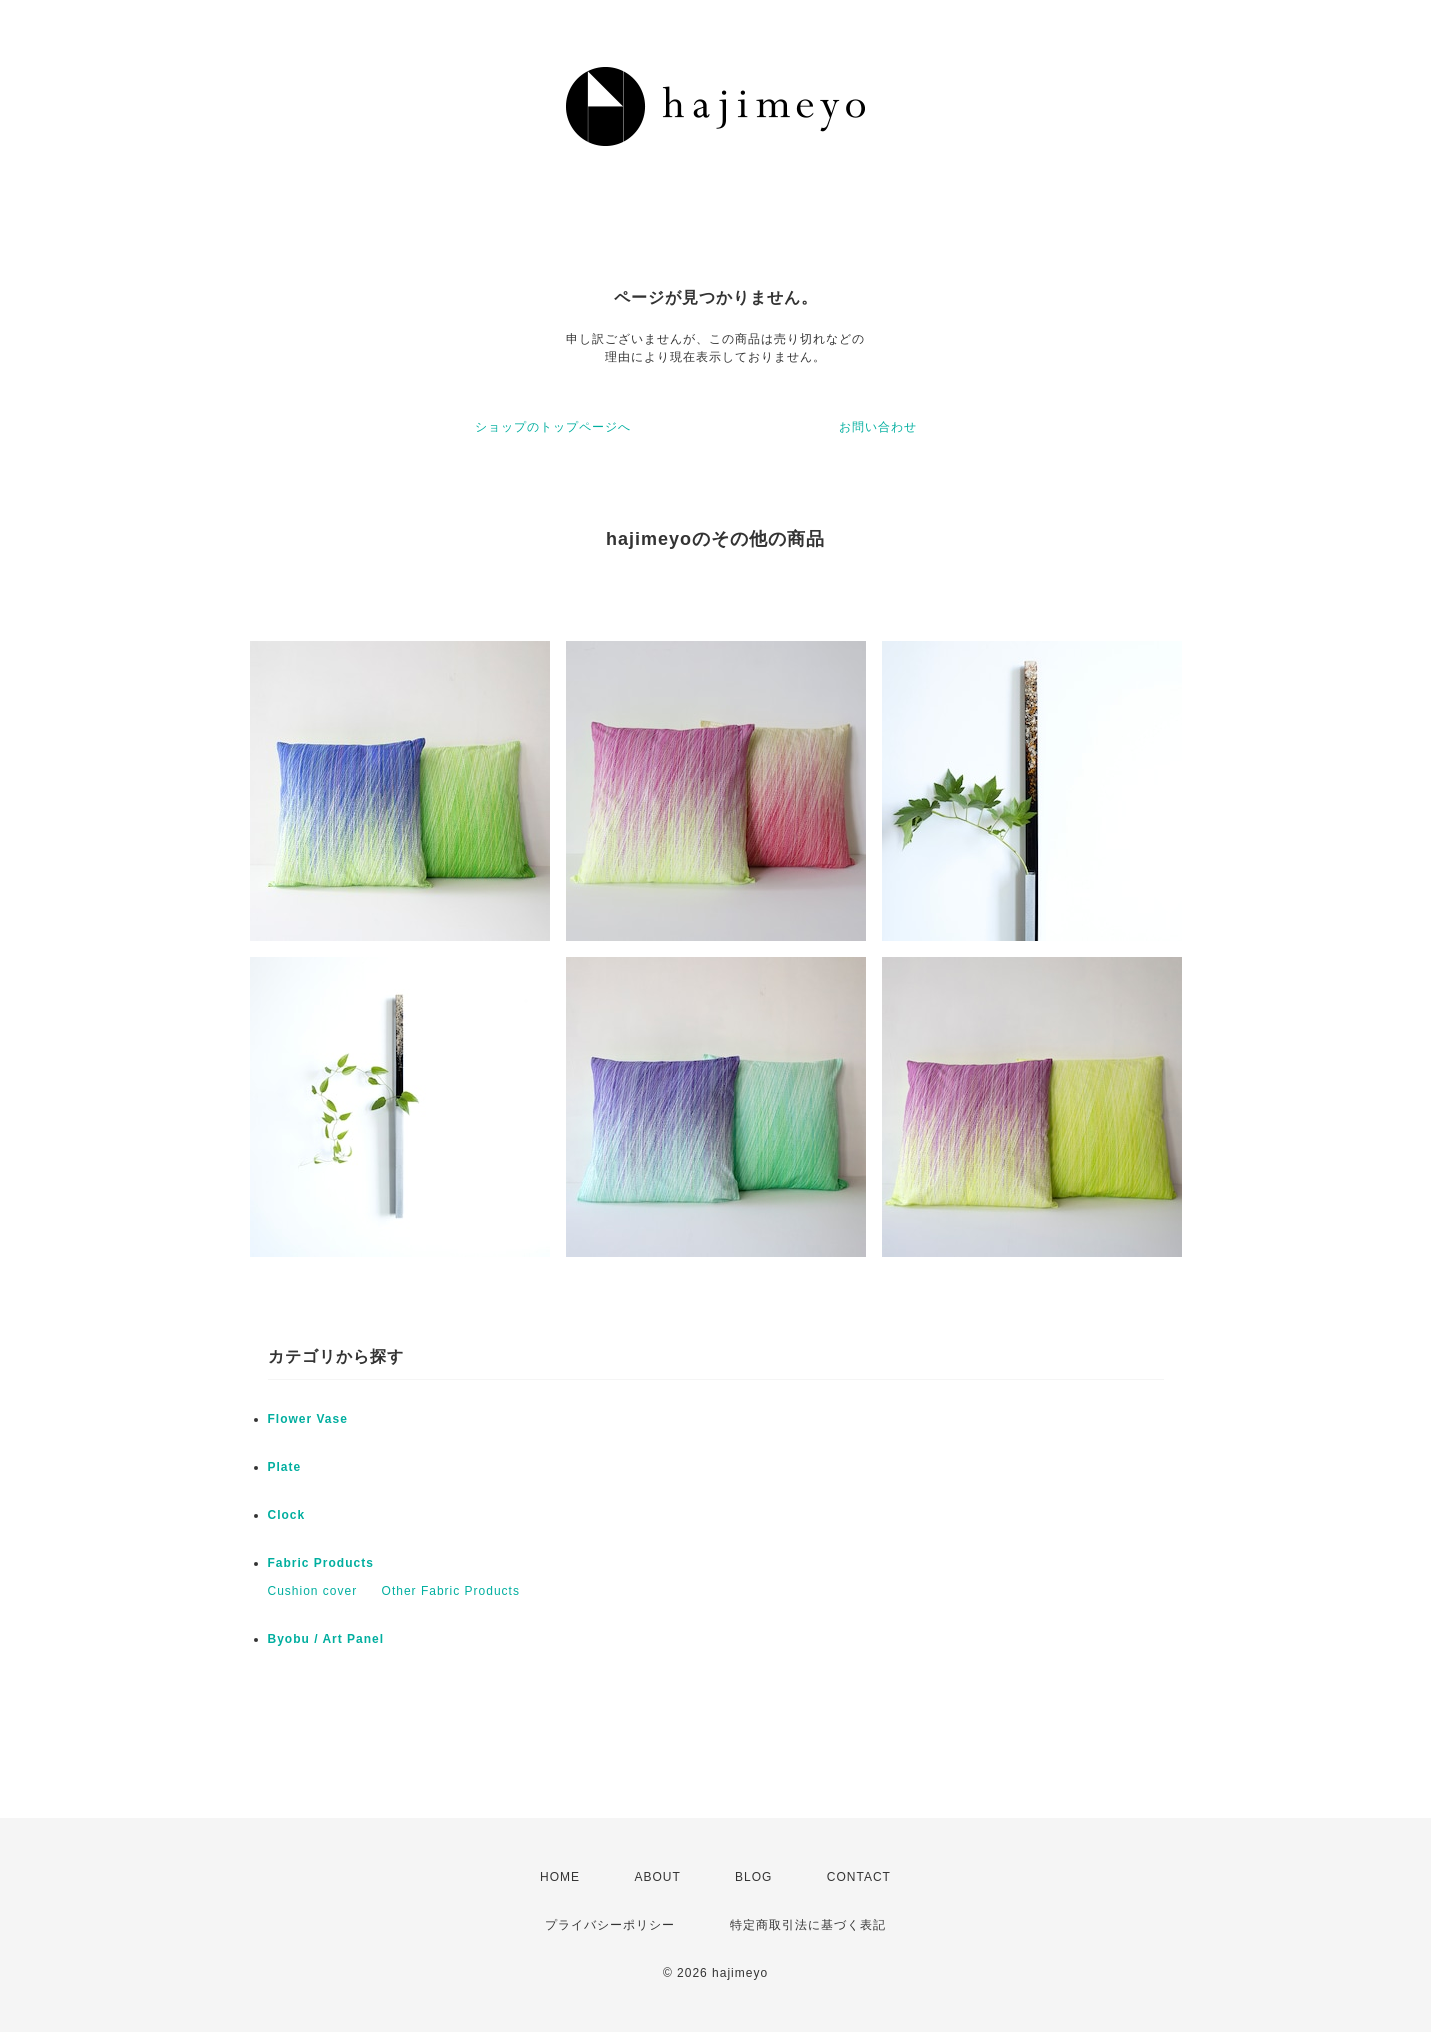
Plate (285, 1467)
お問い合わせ (878, 427)
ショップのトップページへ (553, 427)
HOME (560, 1877)
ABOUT (657, 1877)
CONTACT (859, 1877)
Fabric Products (321, 1563)
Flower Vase (308, 1419)
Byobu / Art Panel (326, 1639)
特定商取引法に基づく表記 (808, 1925)
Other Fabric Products (451, 1591)
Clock (287, 1515)
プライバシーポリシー (610, 1925)
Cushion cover (313, 1591)
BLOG (753, 1877)
